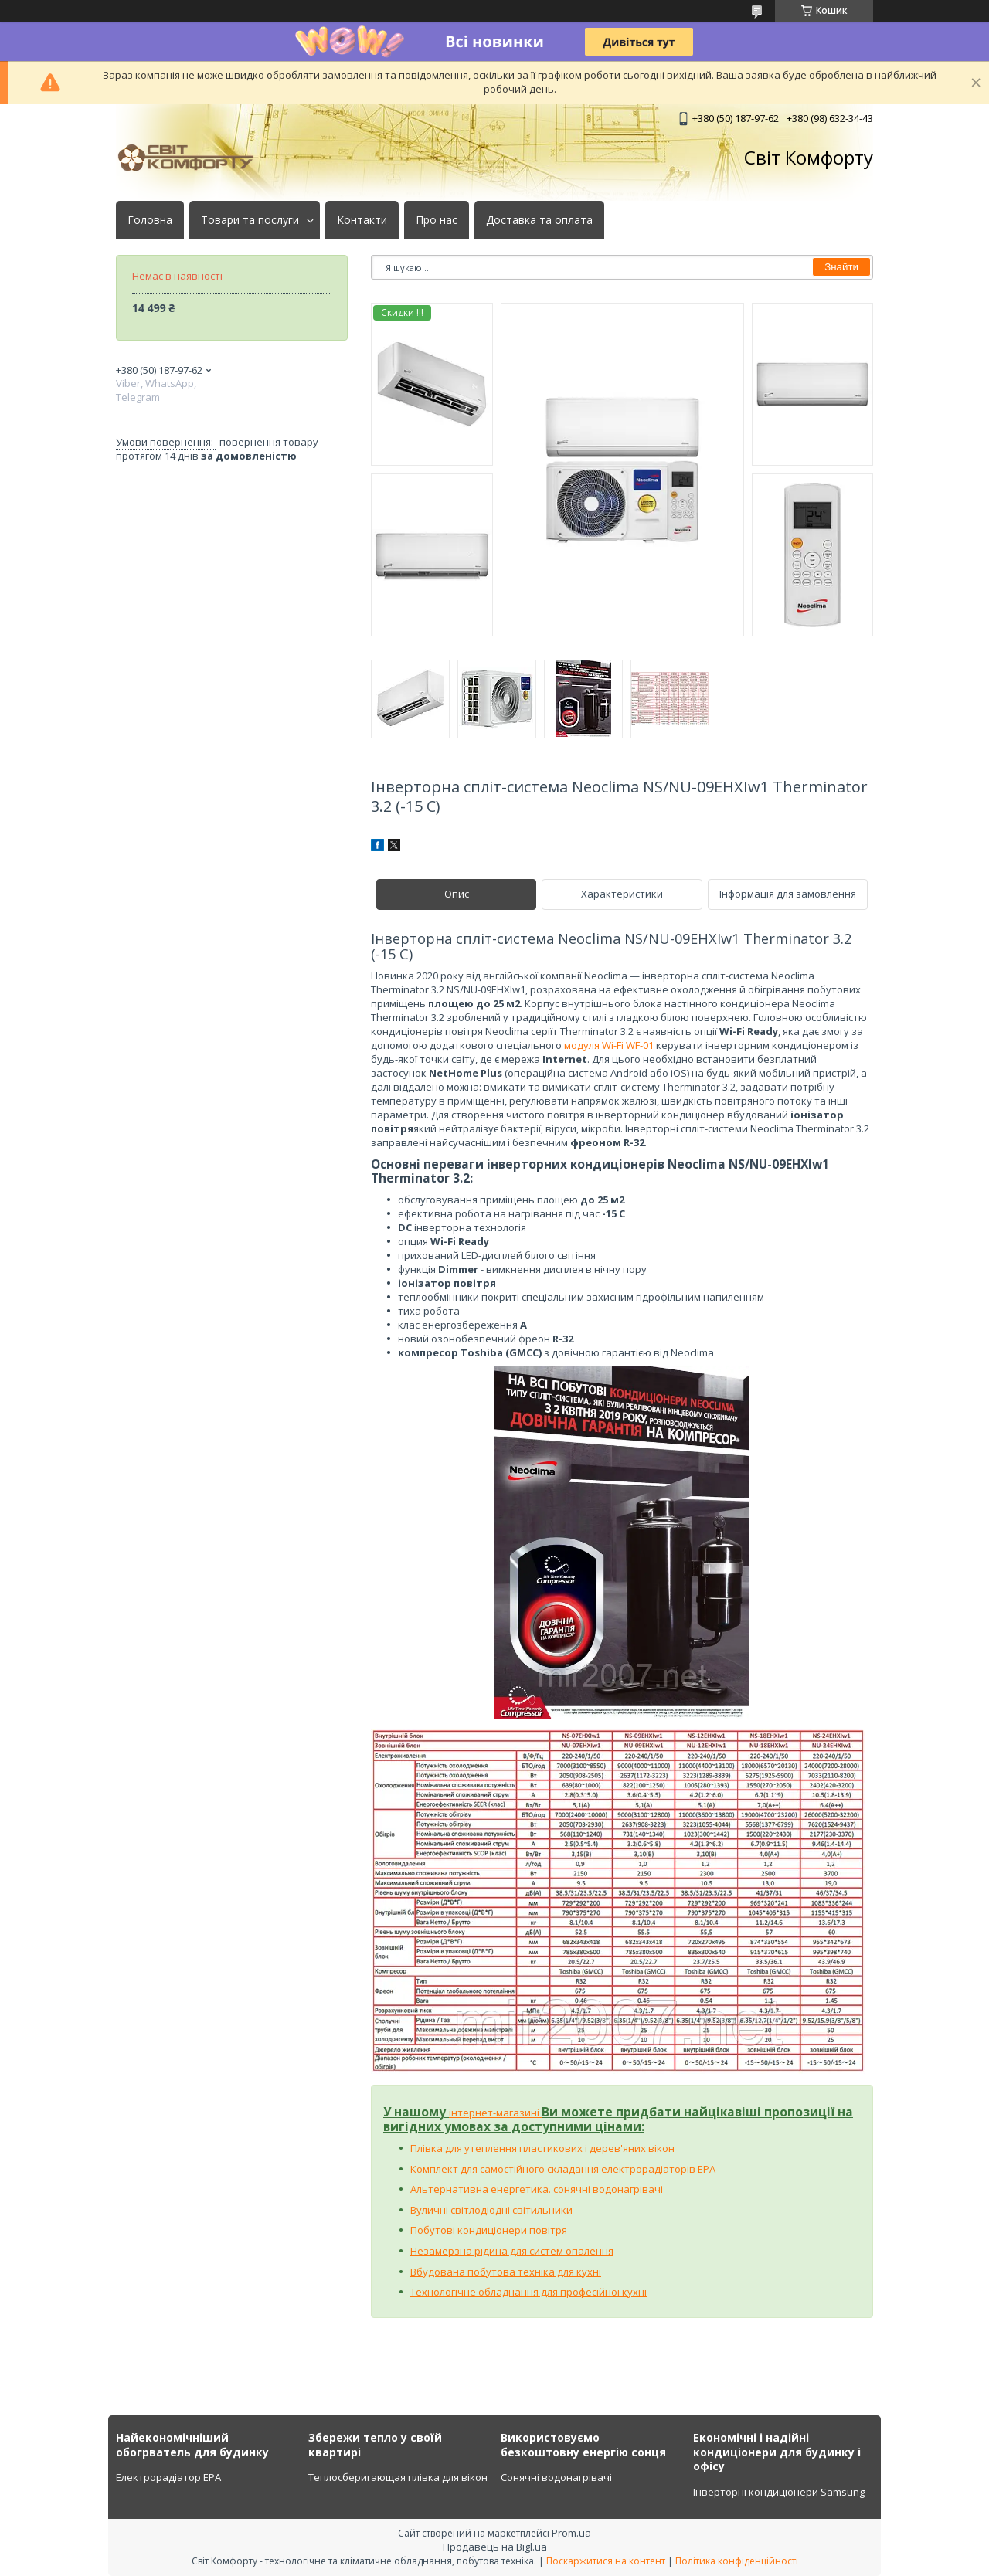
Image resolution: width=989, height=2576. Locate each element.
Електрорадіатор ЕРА (168, 2477)
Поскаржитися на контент (605, 2561)
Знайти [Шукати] (841, 267)
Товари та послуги (250, 220)
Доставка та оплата (539, 220)
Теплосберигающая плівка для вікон (398, 2477)
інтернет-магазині (495, 2113)
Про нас (436, 220)
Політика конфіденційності (736, 2561)
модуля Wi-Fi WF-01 (609, 1045)
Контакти (362, 220)
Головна (149, 220)
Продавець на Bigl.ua (495, 2547)
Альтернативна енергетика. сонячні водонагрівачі (536, 2189)
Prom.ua (571, 2533)
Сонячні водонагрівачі (556, 2477)
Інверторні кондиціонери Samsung (779, 2492)
